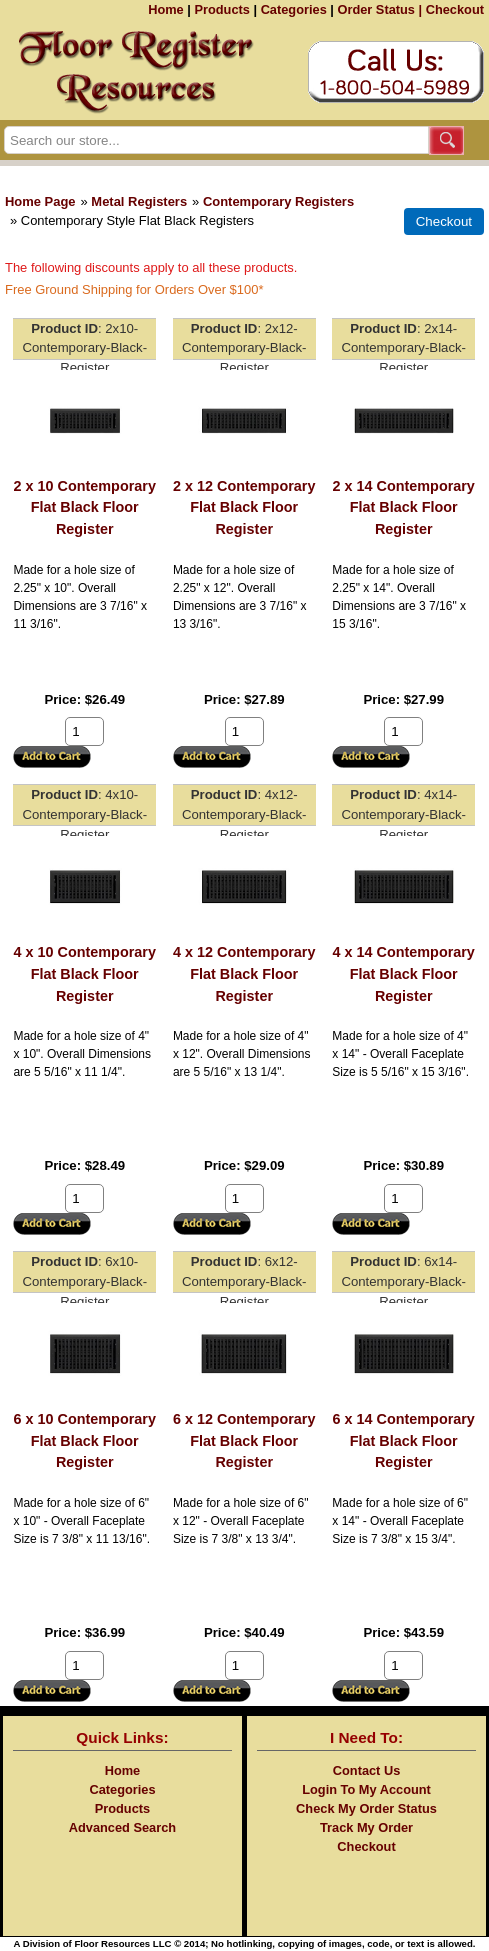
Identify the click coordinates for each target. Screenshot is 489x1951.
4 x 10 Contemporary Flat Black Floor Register (85, 973)
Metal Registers (139, 201)
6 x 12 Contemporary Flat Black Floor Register (244, 1440)
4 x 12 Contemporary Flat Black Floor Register (244, 973)
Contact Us (367, 1770)
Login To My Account (366, 1789)
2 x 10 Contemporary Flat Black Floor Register (85, 507)
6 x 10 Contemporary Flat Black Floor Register (85, 1440)
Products (221, 9)
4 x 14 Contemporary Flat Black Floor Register (404, 973)
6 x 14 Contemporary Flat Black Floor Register (404, 1440)
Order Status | (379, 9)
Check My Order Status (366, 1808)
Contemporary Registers (278, 201)
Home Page (40, 201)
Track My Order (366, 1827)
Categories (294, 9)
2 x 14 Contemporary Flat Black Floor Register (404, 507)
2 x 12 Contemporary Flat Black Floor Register (244, 507)
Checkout (455, 9)
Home (166, 9)
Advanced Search (122, 1827)
